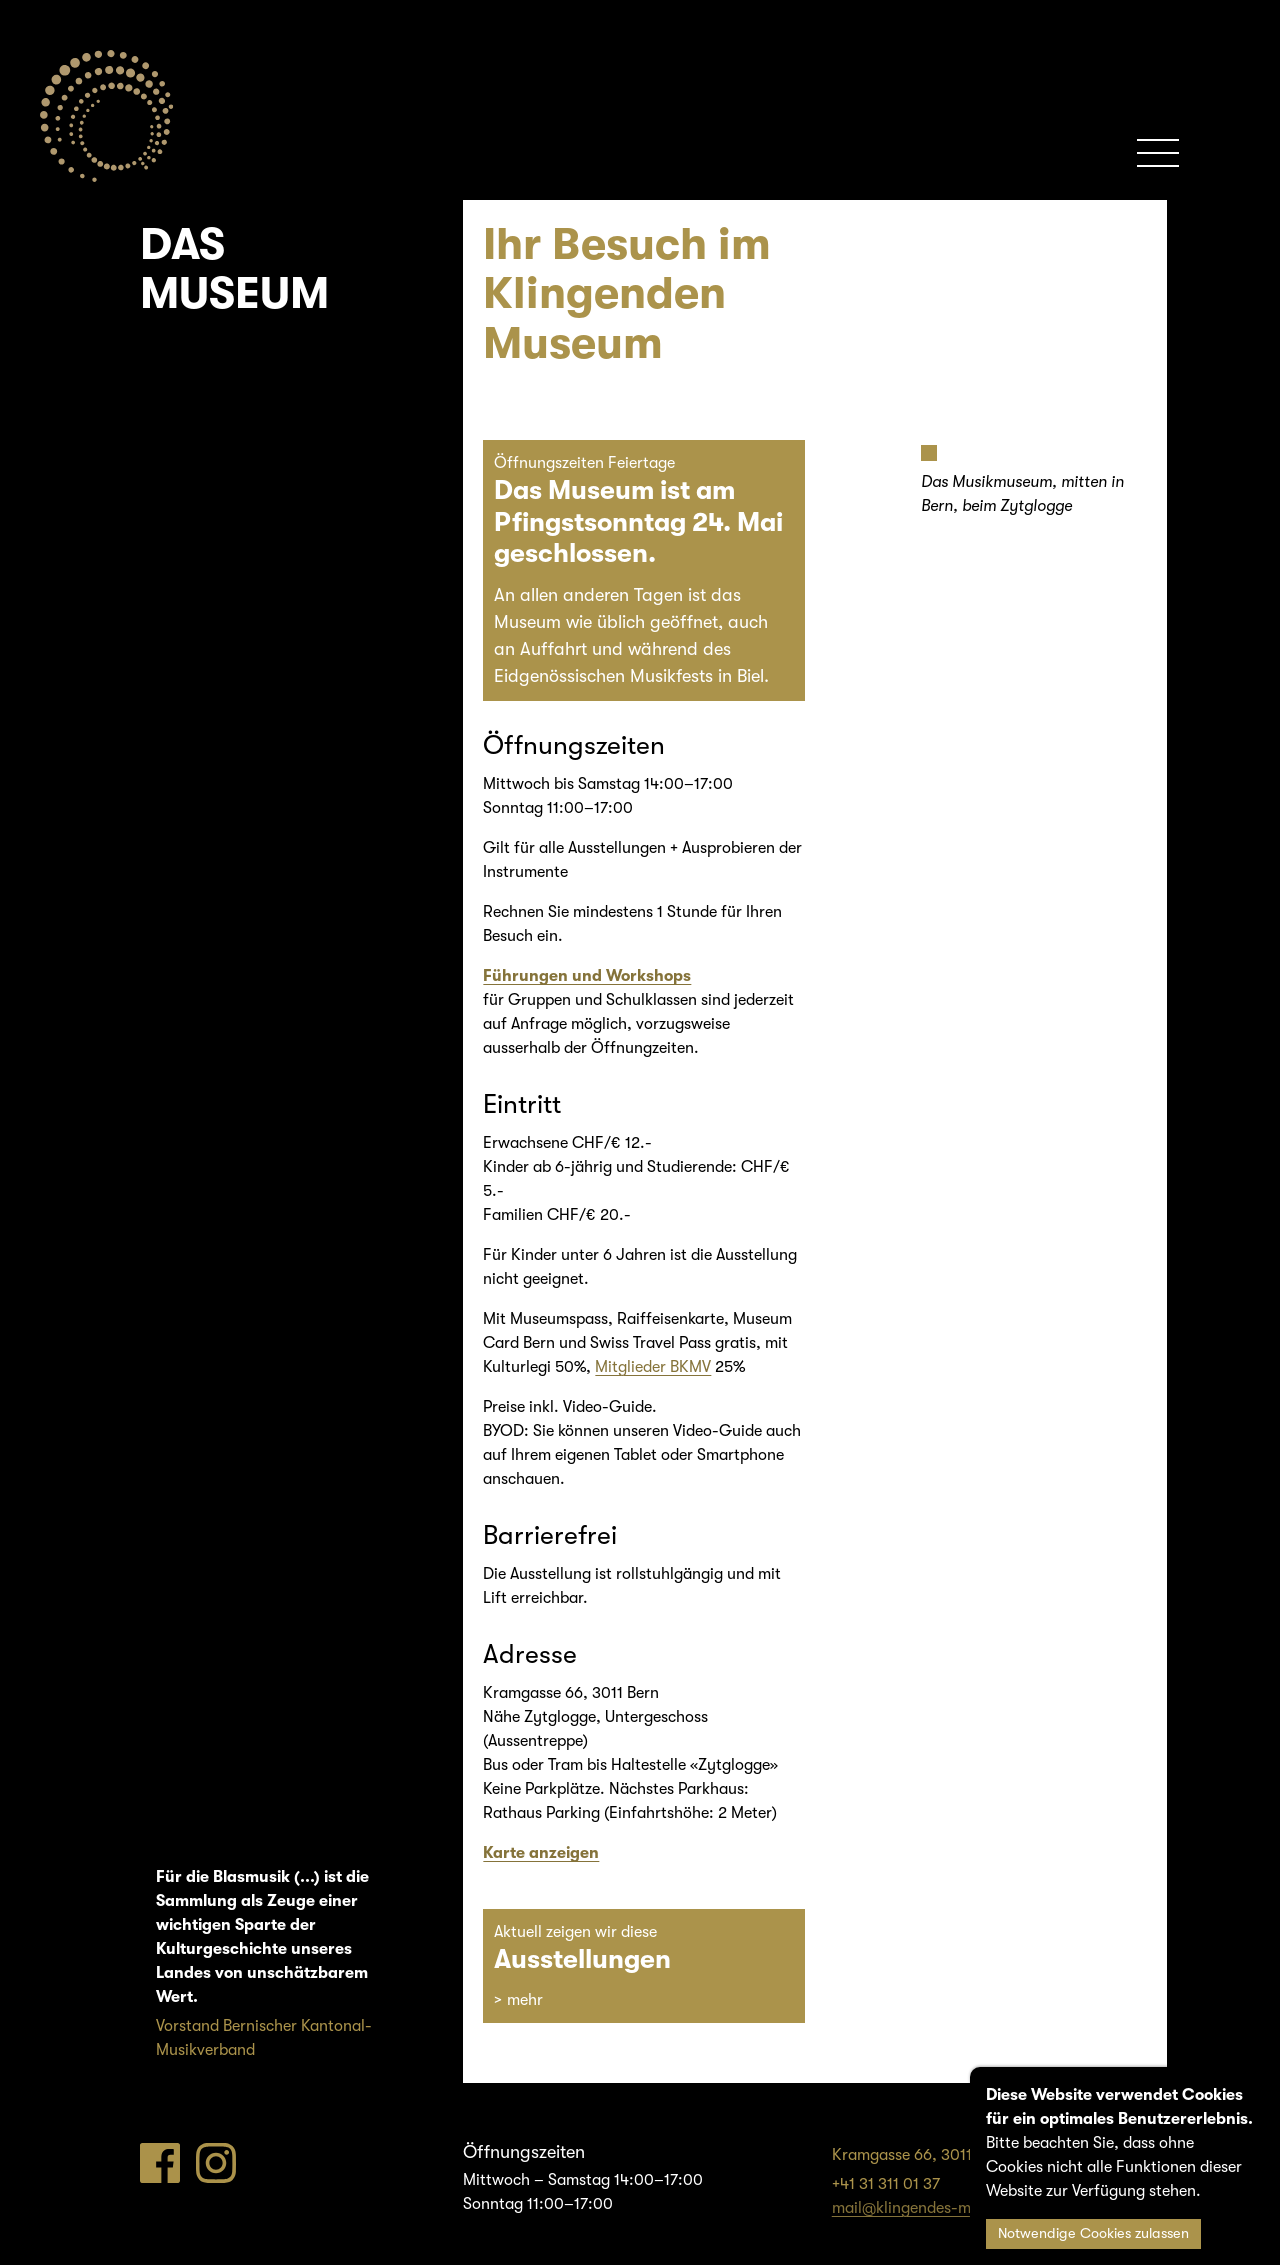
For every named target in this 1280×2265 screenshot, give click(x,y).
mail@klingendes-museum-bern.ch (955, 2208)
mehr (525, 2000)
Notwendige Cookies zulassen (1093, 2233)
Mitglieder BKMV (653, 1367)
